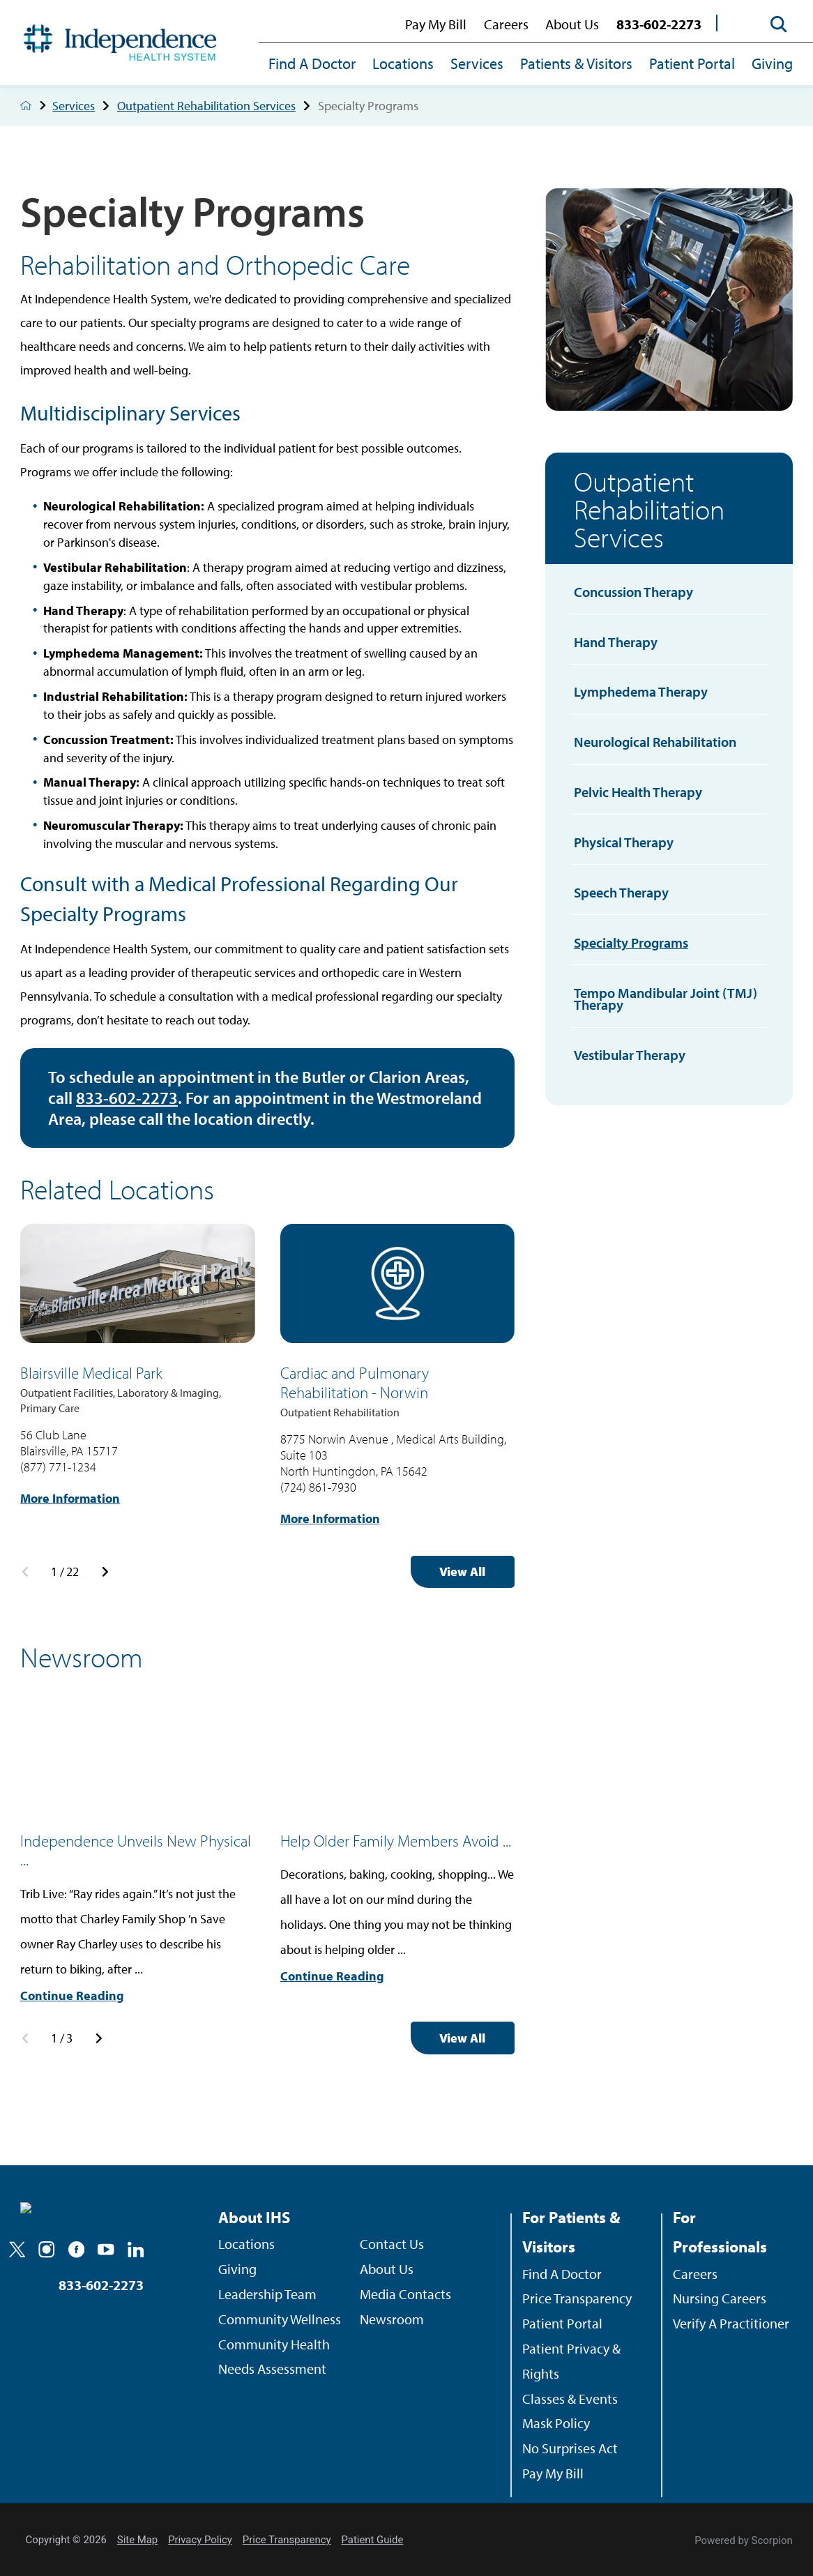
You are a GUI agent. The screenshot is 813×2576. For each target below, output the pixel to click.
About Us (572, 24)
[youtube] (106, 2249)
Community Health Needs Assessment (274, 2356)
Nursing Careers (719, 2298)
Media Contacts (405, 2294)
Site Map (137, 2539)
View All (462, 1571)
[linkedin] (136, 2249)
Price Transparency (577, 2298)
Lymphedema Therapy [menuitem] (641, 691)
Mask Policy (556, 2423)
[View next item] (105, 1572)
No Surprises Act (570, 2448)
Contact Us (392, 2243)
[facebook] (76, 2249)
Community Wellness (279, 2319)
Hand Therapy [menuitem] (616, 642)
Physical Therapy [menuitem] (624, 842)
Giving (772, 63)
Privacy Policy (200, 2539)
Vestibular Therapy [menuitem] (629, 1054)
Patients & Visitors (576, 63)
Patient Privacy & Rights (571, 2361)
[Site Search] (772, 24)
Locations (403, 63)
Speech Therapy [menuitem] (621, 892)
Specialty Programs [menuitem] (631, 942)
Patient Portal (692, 63)
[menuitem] (316, 64)
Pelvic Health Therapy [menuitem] (638, 792)
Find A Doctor (312, 63)
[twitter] (17, 2249)
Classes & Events (570, 2398)
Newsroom (392, 2319)
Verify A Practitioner (731, 2323)
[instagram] (46, 2249)
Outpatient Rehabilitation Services (217, 106)
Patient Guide (372, 2539)
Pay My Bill (435, 24)
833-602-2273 (658, 24)
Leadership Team (267, 2294)
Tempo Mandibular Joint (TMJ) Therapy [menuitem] (665, 999)
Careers (506, 24)
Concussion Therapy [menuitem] (633, 591)
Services (476, 63)
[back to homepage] (25, 105)
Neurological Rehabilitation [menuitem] (655, 741)
